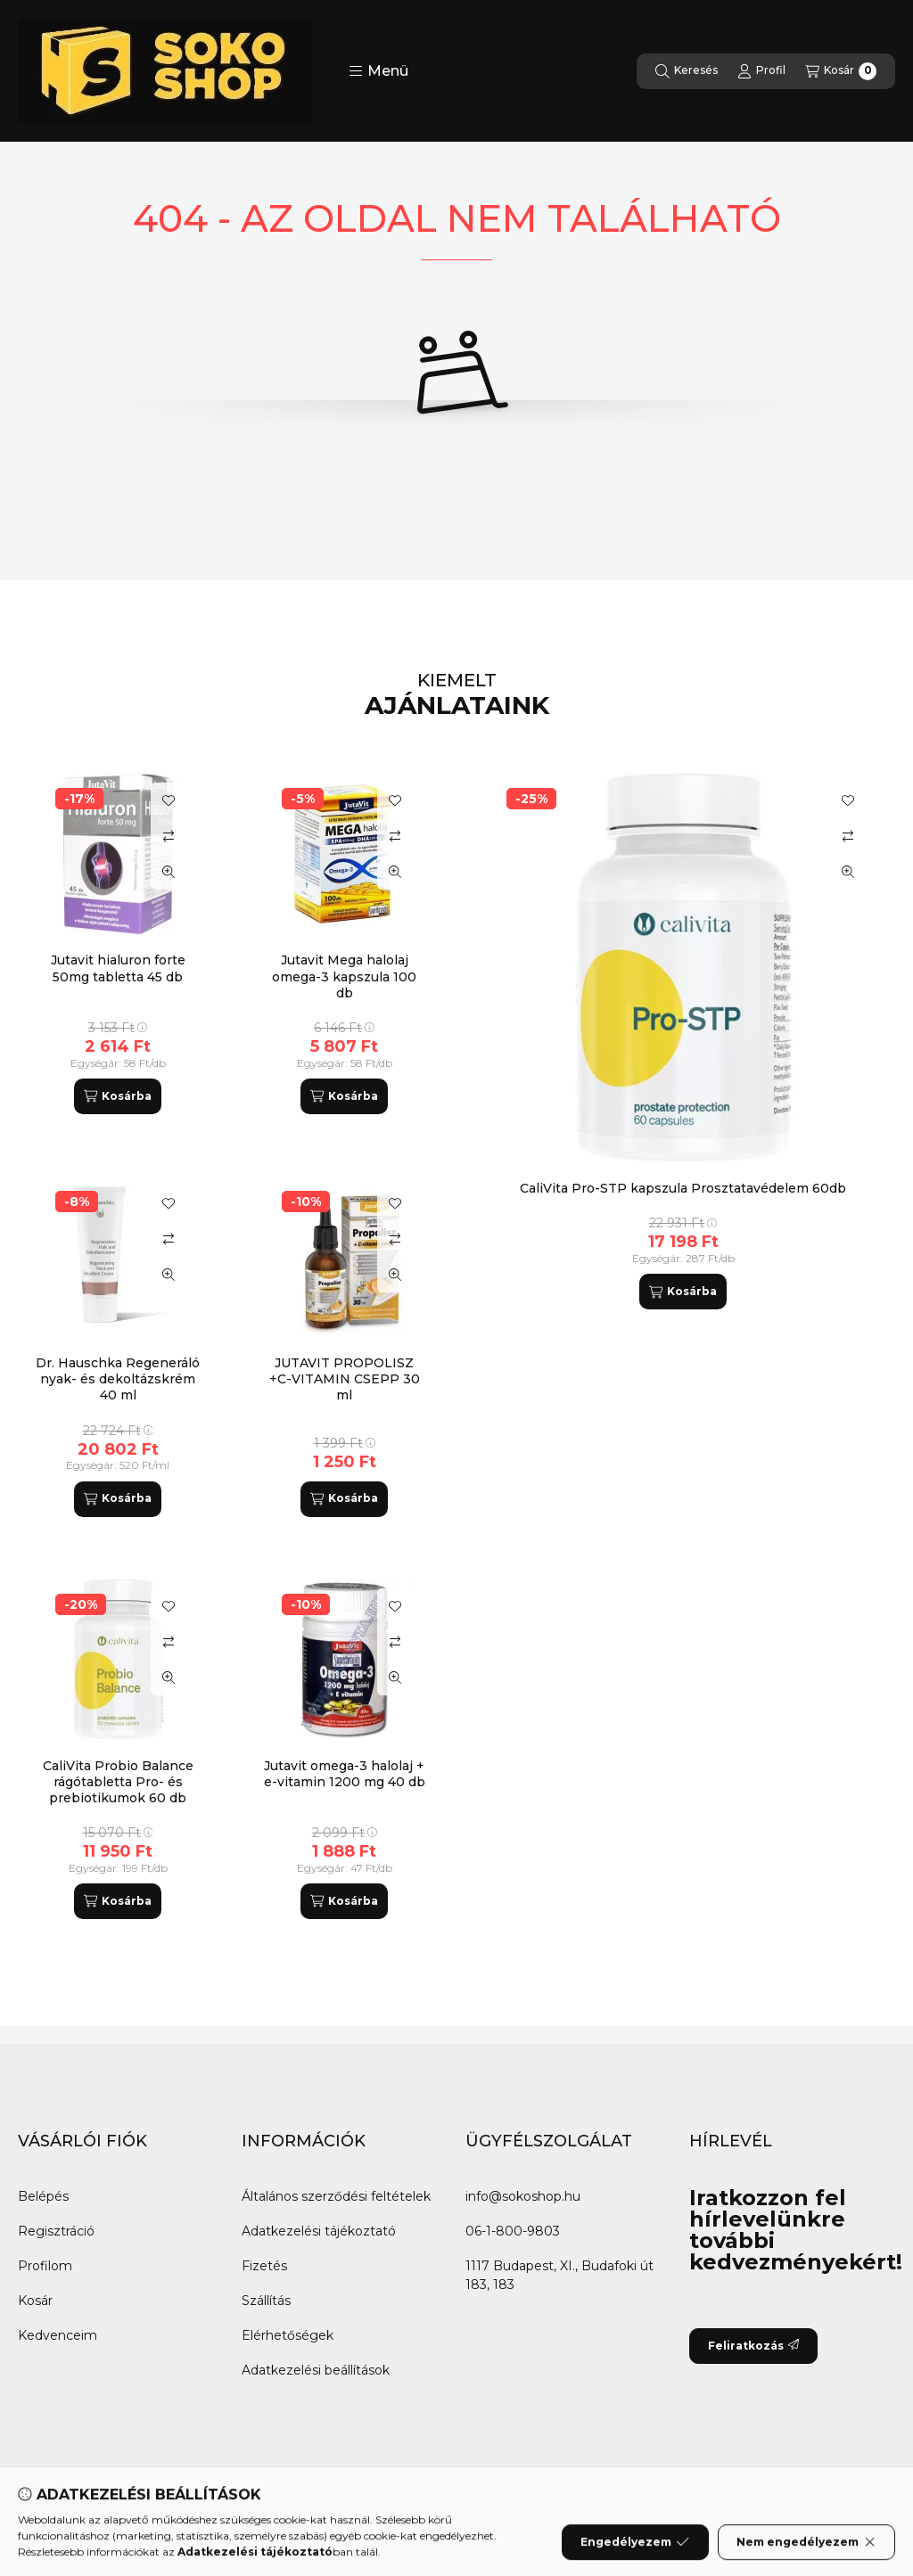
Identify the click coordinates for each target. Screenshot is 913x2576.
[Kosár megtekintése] (840, 71)
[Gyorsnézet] (848, 872)
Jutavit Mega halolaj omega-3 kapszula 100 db (344, 976)
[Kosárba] (683, 1291)
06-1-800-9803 (512, 2231)
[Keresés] (686, 71)
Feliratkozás (753, 2345)
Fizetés (264, 2266)
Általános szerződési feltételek (336, 2196)
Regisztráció (56, 2231)
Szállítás (266, 2301)
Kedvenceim (57, 2335)
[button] (378, 71)
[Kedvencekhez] (848, 800)
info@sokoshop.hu (522, 2196)
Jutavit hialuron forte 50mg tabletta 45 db (118, 968)
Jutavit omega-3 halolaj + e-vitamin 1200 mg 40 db (344, 1774)
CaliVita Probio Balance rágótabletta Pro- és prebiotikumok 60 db (118, 1782)
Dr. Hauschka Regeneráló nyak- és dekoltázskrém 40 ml (118, 1379)
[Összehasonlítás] (848, 836)
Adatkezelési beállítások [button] (316, 2370)
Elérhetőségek (287, 2335)
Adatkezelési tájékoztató (319, 2231)
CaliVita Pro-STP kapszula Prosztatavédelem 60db (683, 1188)
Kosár (35, 2301)
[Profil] (761, 71)
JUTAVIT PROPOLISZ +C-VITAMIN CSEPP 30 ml (344, 1379)
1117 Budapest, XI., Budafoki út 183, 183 (559, 2275)
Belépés (43, 2196)
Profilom (45, 2266)
